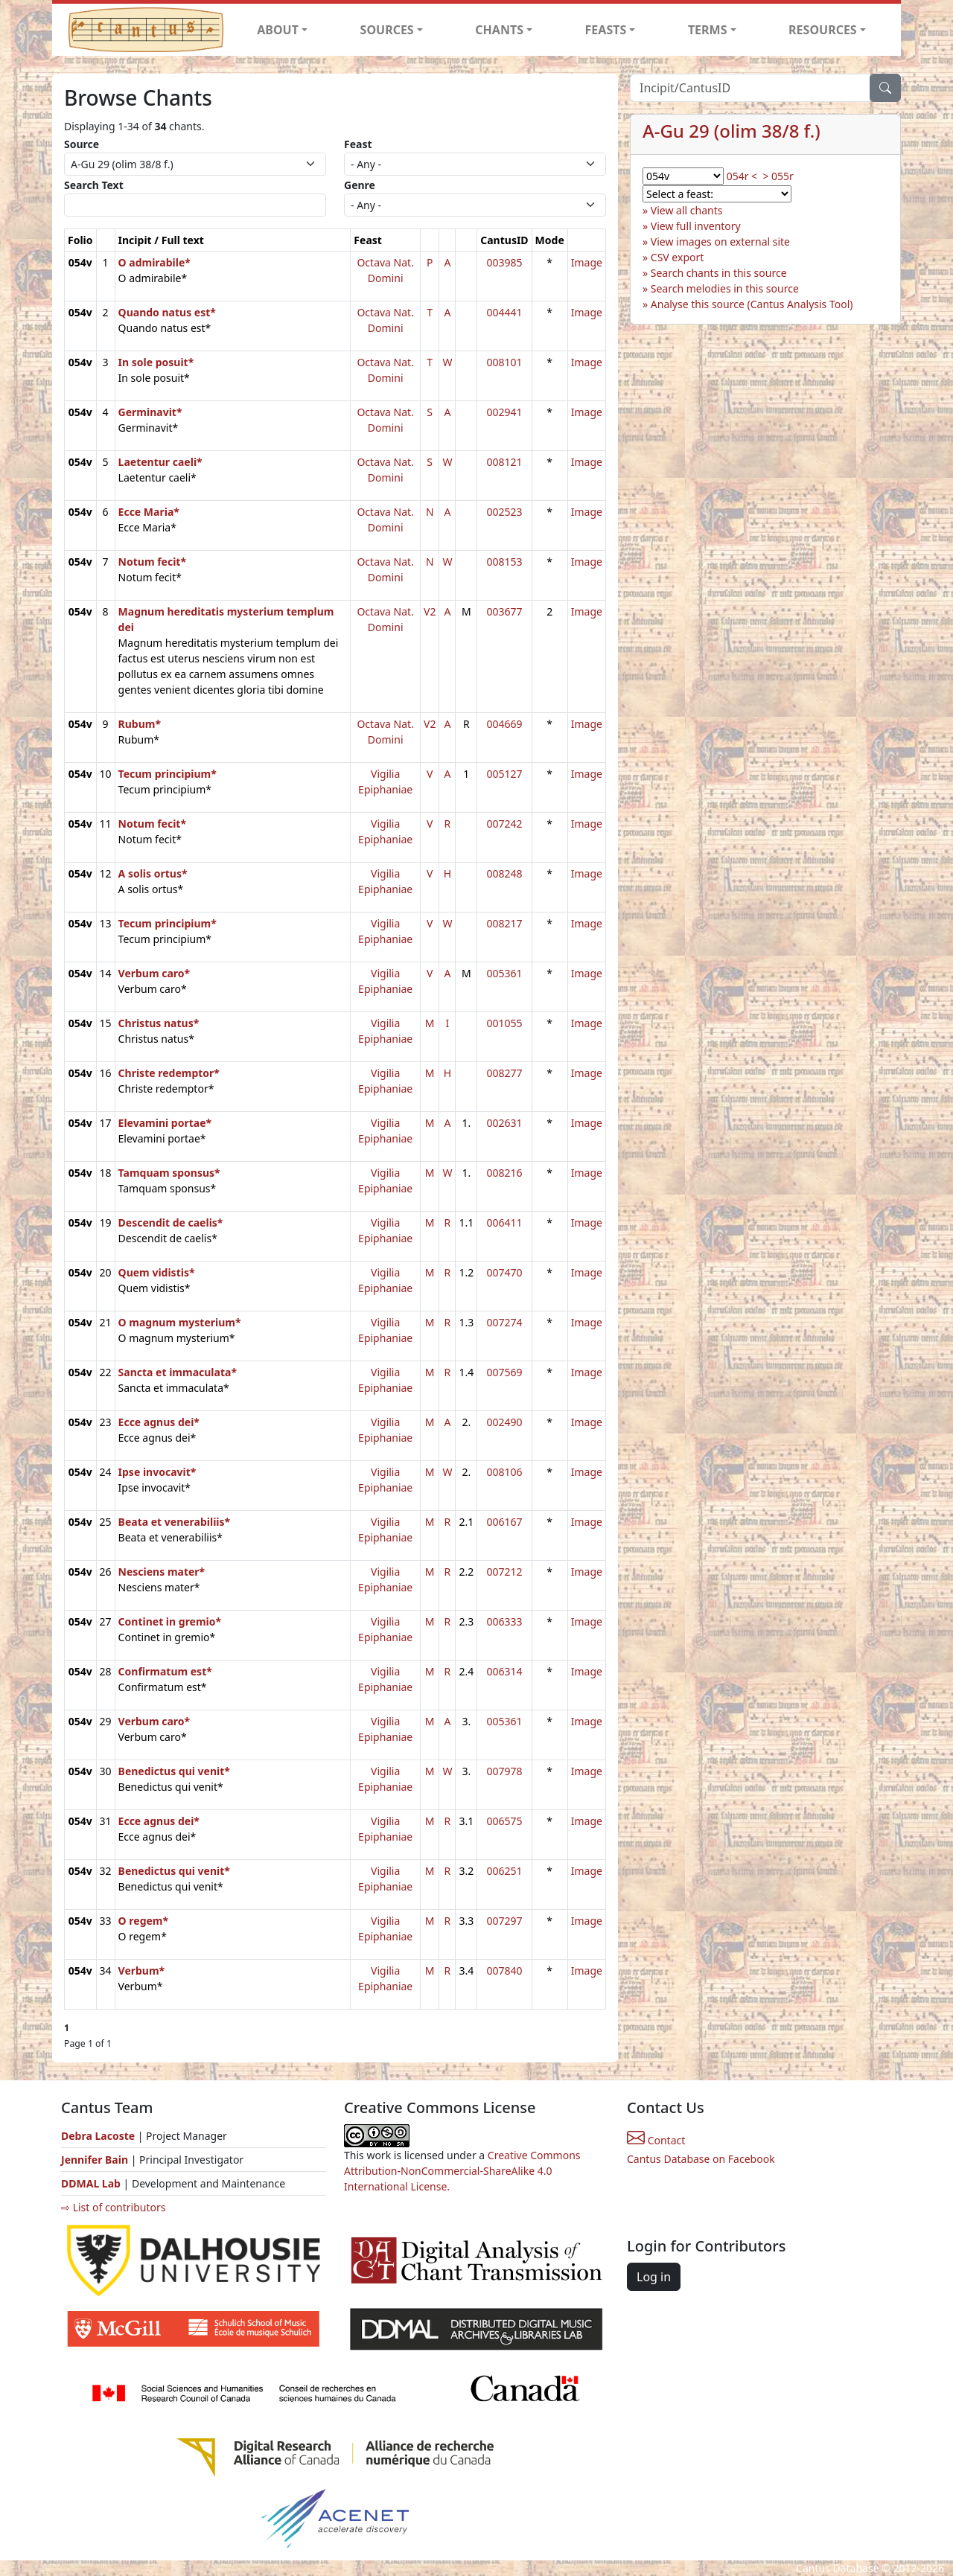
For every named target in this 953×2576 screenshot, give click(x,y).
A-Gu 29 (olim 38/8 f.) (731, 130)
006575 (504, 1821)
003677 (504, 611)
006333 (504, 1621)
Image (586, 262)
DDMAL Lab (91, 2183)
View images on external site (720, 241)
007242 (504, 823)
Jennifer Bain (96, 2159)
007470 (504, 1272)
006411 (504, 1222)
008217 (504, 923)
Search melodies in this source (725, 288)
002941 (504, 412)
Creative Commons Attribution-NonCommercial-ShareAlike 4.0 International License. (462, 2170)
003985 (504, 262)
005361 (504, 973)
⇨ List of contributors (113, 2207)
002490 (504, 1422)
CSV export (677, 257)
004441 (504, 312)
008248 (504, 873)
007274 (504, 1322)
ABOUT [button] (278, 30)
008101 (504, 362)
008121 (504, 462)
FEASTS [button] (606, 30)
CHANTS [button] (499, 30)
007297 (504, 1921)
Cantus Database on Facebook (701, 2159)
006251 (504, 1871)
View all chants (687, 210)
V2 (430, 611)
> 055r (777, 176)
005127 (504, 774)
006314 (504, 1671)
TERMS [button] (707, 30)
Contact (656, 2140)
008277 (504, 1073)
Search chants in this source (719, 273)
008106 (504, 1472)
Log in (654, 2277)
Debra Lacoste (98, 2136)
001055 (504, 1023)
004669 (504, 724)
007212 (504, 1572)
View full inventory (696, 226)
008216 (504, 1173)
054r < (742, 176)
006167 (504, 1522)
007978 (504, 1771)
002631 (504, 1123)
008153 (504, 561)
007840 (504, 1970)
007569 (504, 1372)
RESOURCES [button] (822, 30)
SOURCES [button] (387, 30)
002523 (504, 512)
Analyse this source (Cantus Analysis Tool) (752, 304)
